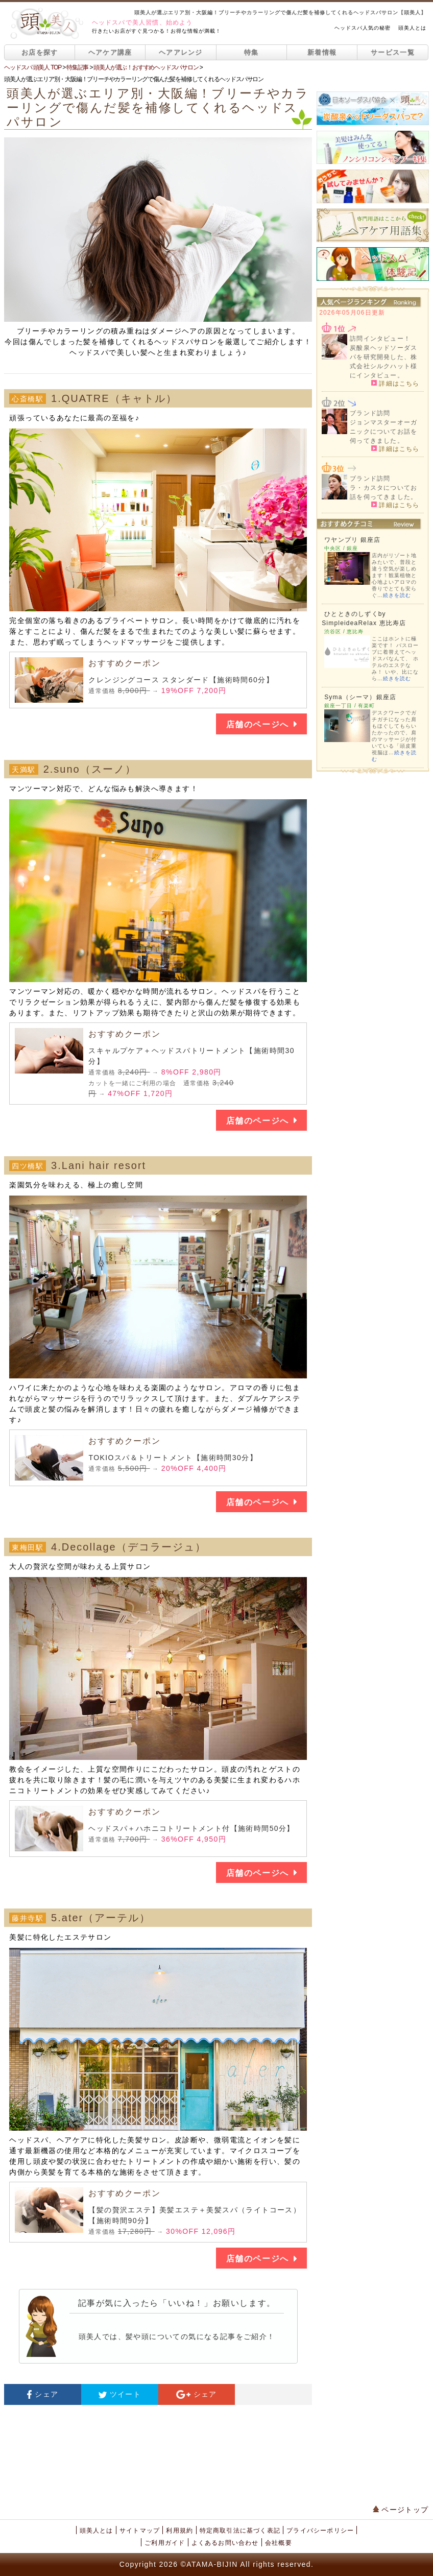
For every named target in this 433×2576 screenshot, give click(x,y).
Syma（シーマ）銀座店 (360, 697)
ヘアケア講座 (110, 52)
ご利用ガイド (165, 2542)
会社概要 (278, 2542)
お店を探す (39, 52)
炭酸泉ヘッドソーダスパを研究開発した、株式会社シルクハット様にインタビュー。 (383, 361)
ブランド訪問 (370, 413)
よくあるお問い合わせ (225, 2542)
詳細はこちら (395, 383)
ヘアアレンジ (181, 52)
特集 (251, 52)
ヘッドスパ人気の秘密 (362, 28)
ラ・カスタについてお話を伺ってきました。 (383, 492)
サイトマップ (139, 2530)
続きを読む (397, 595)
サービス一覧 (393, 52)
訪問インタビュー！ (380, 338)
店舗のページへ (261, 724)
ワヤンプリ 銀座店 (352, 539)
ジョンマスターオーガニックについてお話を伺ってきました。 (383, 431)
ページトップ (401, 2510)
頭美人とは (412, 28)
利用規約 (179, 2530)
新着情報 (321, 52)
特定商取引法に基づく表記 (240, 2530)
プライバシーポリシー (320, 2530)
